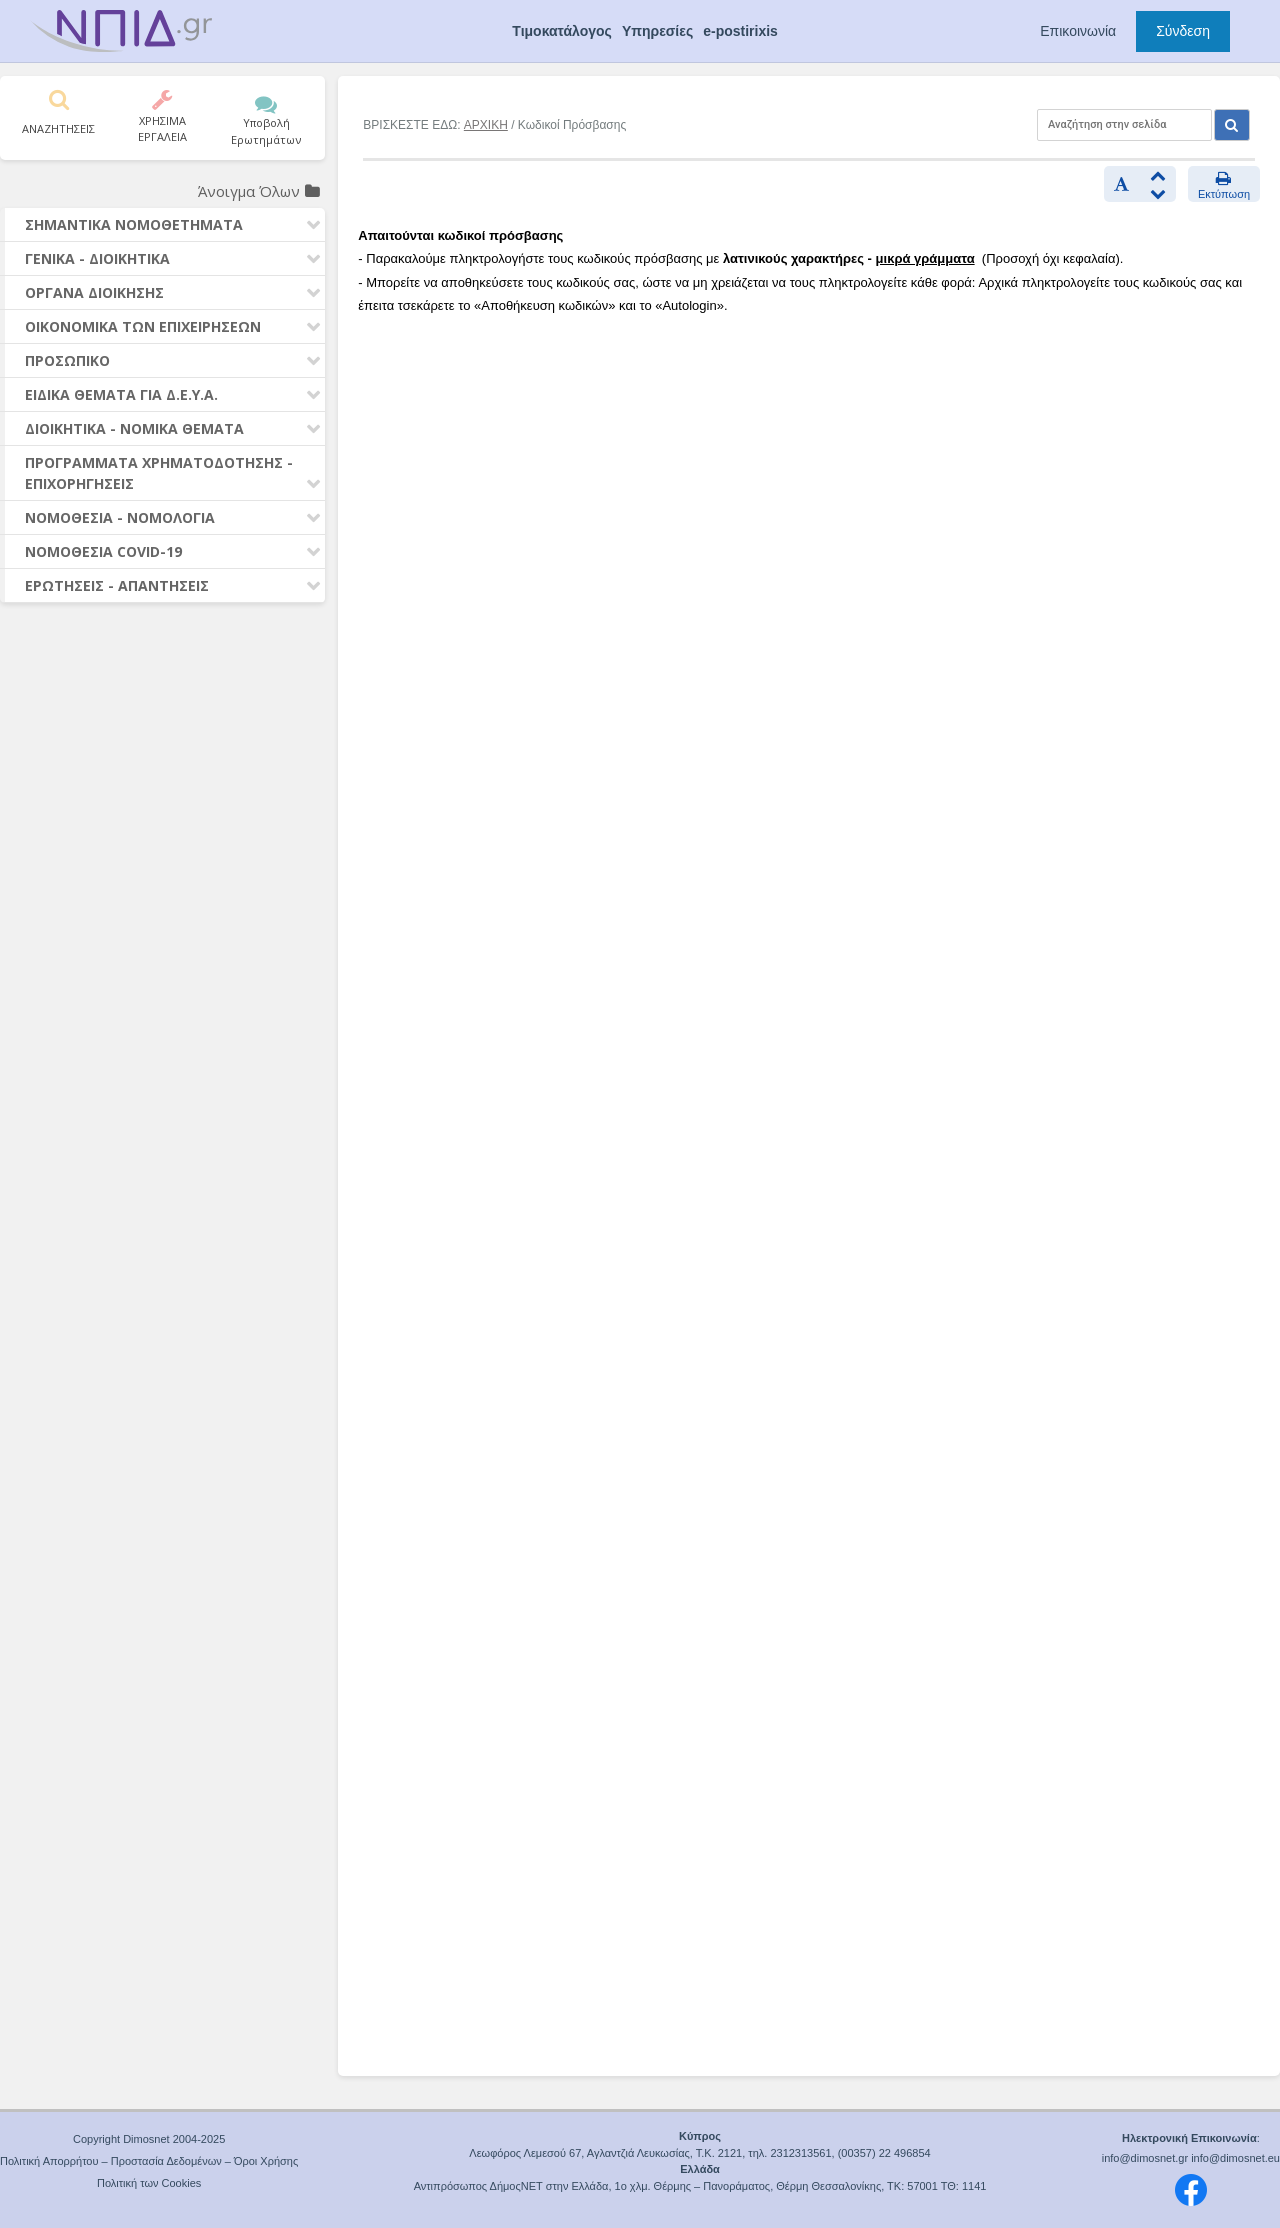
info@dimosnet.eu (1235, 2158)
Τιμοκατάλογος (562, 31)
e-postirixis (740, 31)
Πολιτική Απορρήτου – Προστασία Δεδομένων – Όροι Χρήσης (149, 2161)
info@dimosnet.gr (1145, 2158)
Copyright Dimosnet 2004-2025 (149, 2139)
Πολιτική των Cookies (149, 2183)
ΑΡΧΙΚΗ (486, 125)
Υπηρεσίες (657, 31)
